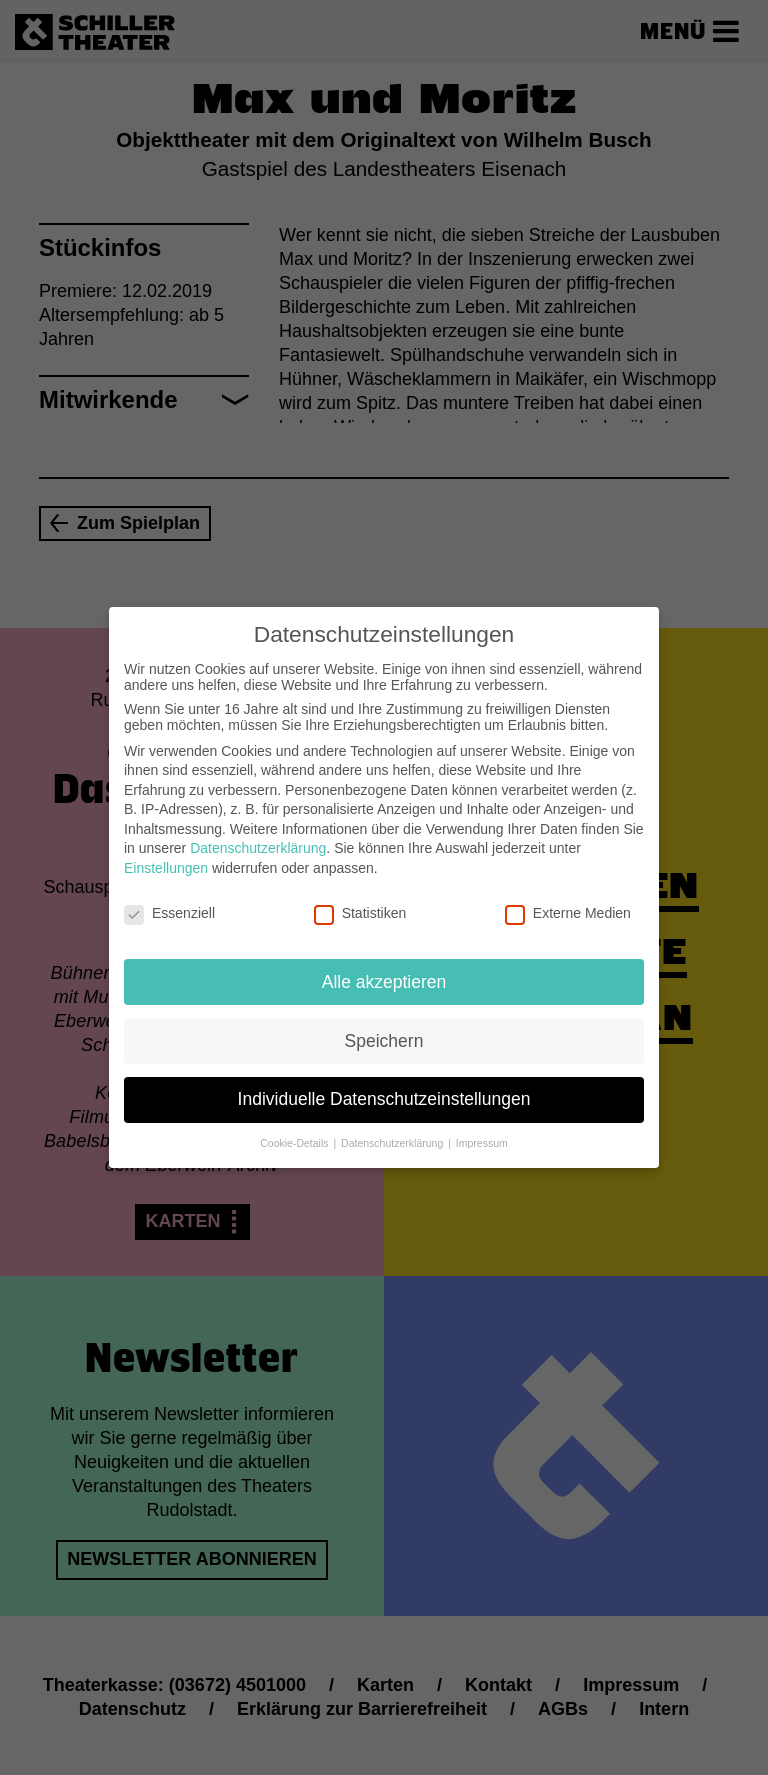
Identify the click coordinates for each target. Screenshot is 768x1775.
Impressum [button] (482, 1130)
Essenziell (169, 899)
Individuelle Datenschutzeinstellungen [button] (384, 1086)
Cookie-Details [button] (295, 1130)
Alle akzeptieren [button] (384, 968)
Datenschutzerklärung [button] (393, 1130)
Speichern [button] (384, 1027)
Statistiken (360, 899)
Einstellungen (166, 854)
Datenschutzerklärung (258, 835)
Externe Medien (568, 899)
